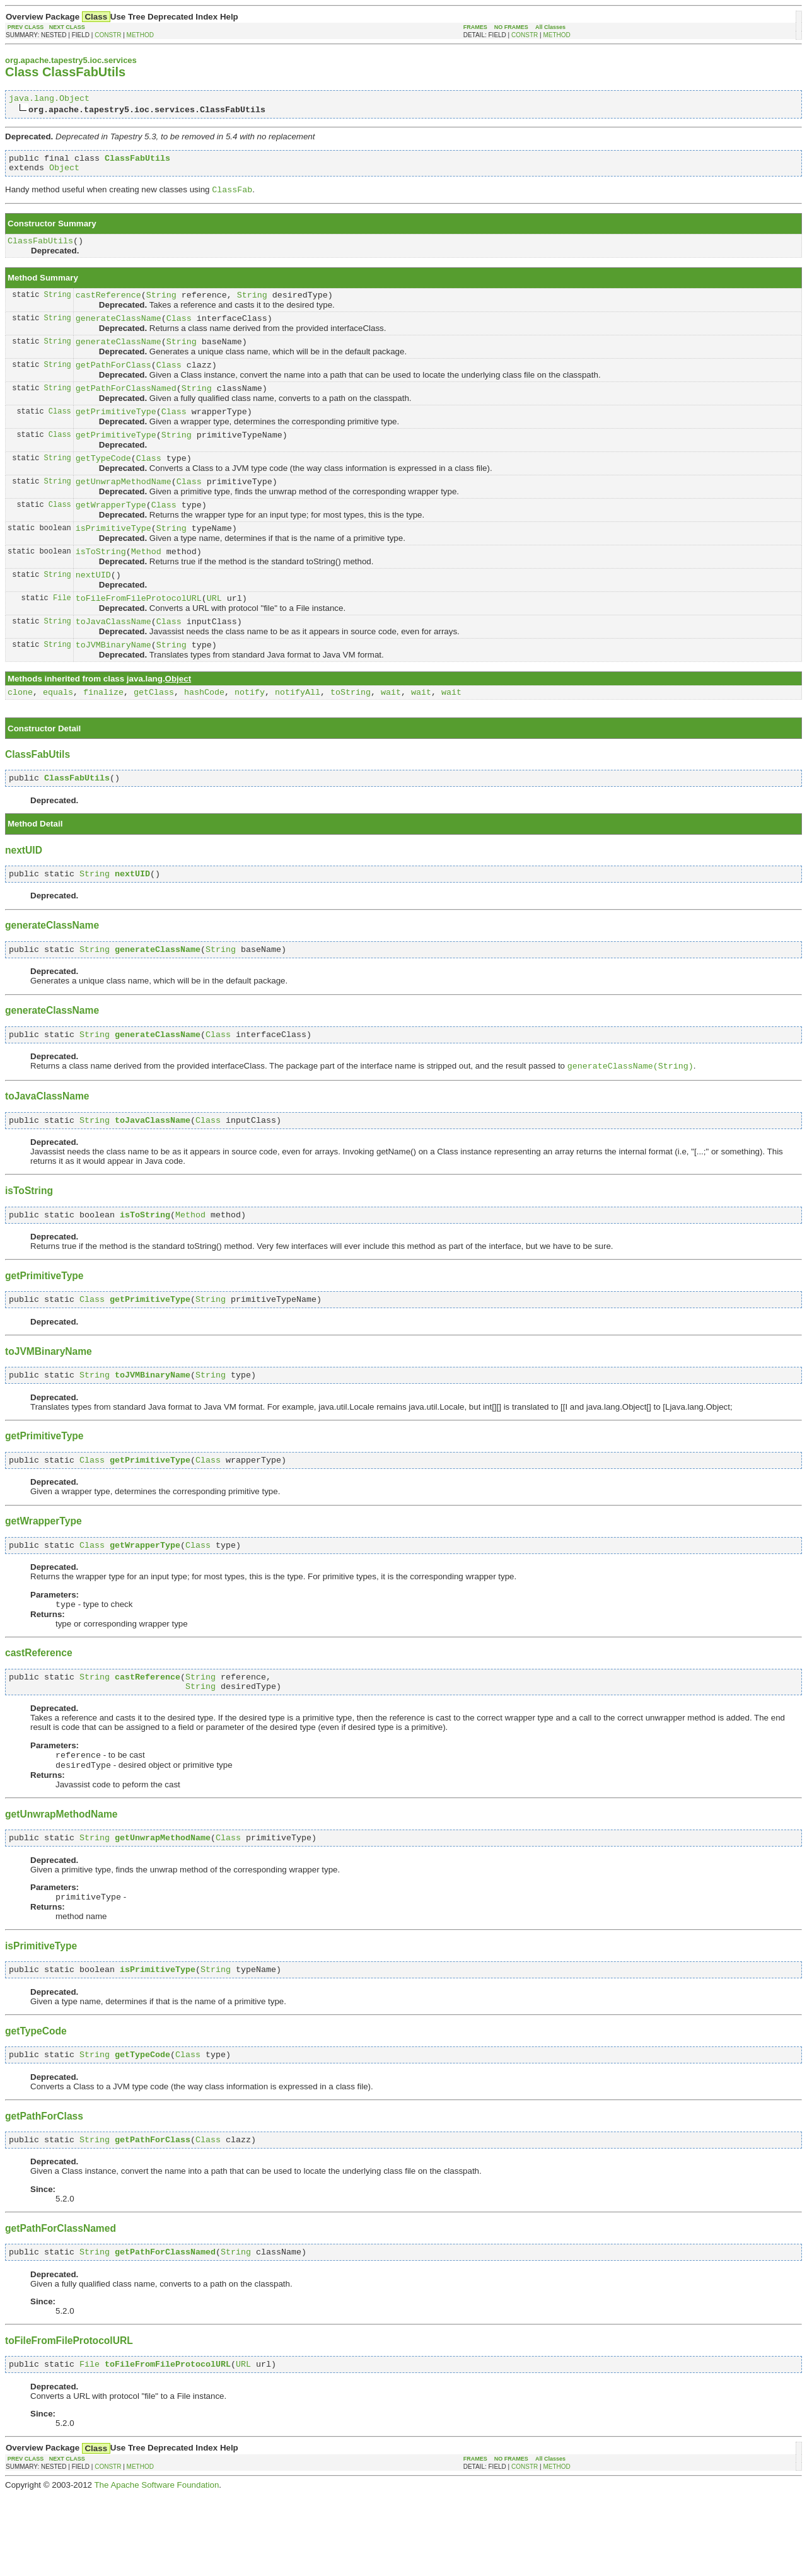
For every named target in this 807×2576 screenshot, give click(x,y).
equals (58, 732)
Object (64, 172)
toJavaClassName (113, 658)
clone (20, 732)
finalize (103, 732)
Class (179, 330)
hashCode (204, 732)
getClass (154, 732)
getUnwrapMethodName (123, 507)
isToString (101, 582)
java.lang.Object (49, 99)
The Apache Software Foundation (156, 2566)
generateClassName (118, 330)
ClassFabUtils (40, 249)
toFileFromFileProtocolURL (139, 633)
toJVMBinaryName (113, 683)
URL (214, 633)
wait (391, 732)
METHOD (140, 35)
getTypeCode (103, 481)
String (57, 304)
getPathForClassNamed (126, 406)
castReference (108, 305)
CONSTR (108, 35)
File (62, 632)
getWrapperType (111, 532)
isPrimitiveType (113, 557)
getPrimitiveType (116, 431)
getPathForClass (113, 380)
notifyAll (297, 732)
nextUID (93, 607)
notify (250, 732)
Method (146, 582)
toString (350, 732)
